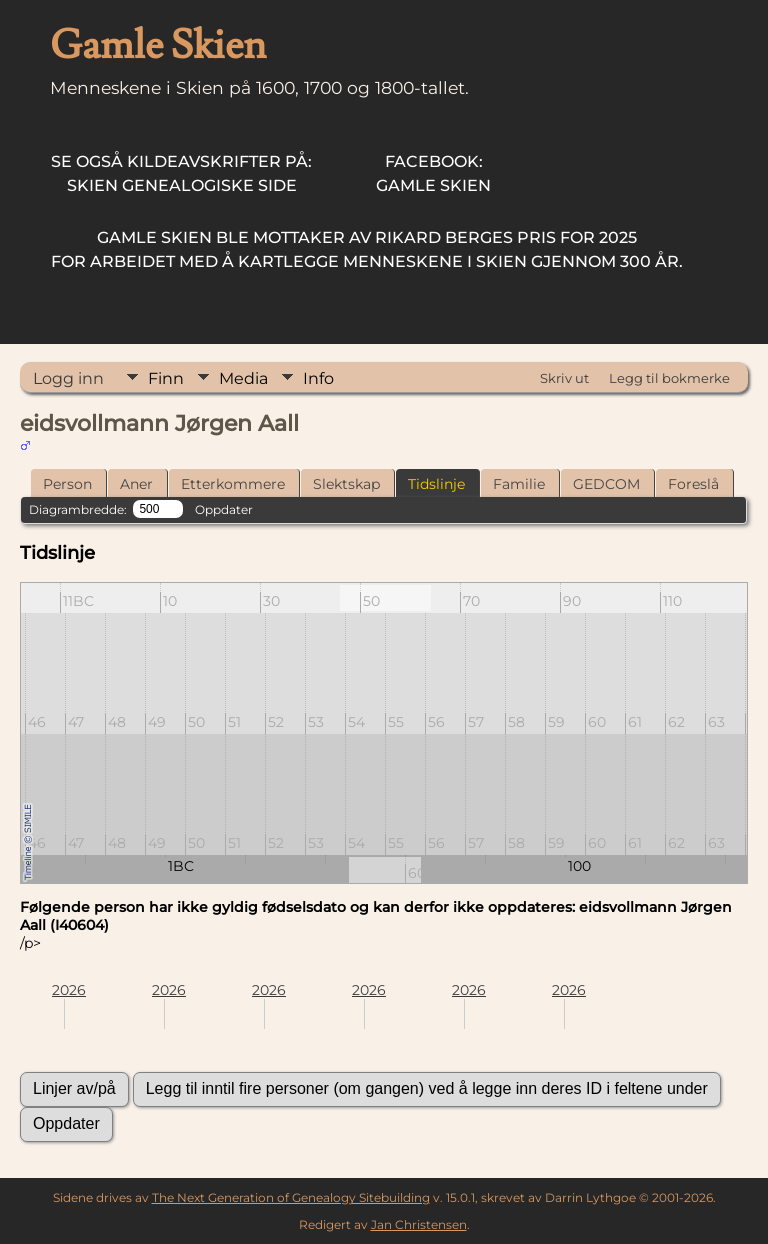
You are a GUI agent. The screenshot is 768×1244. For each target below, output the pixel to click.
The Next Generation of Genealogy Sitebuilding (291, 1197)
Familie (519, 484)
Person (67, 484)
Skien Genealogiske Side (181, 173)
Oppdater (224, 509)
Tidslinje (436, 484)
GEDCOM (606, 484)
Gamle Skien (433, 173)
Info (318, 378)
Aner (136, 484)
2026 (69, 990)
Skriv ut (564, 378)
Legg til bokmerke (669, 378)
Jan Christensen (419, 1224)
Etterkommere (233, 484)
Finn (166, 378)
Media (243, 378)
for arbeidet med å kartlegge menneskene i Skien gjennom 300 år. (367, 249)
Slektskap (346, 484)
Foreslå (693, 484)
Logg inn (68, 378)
